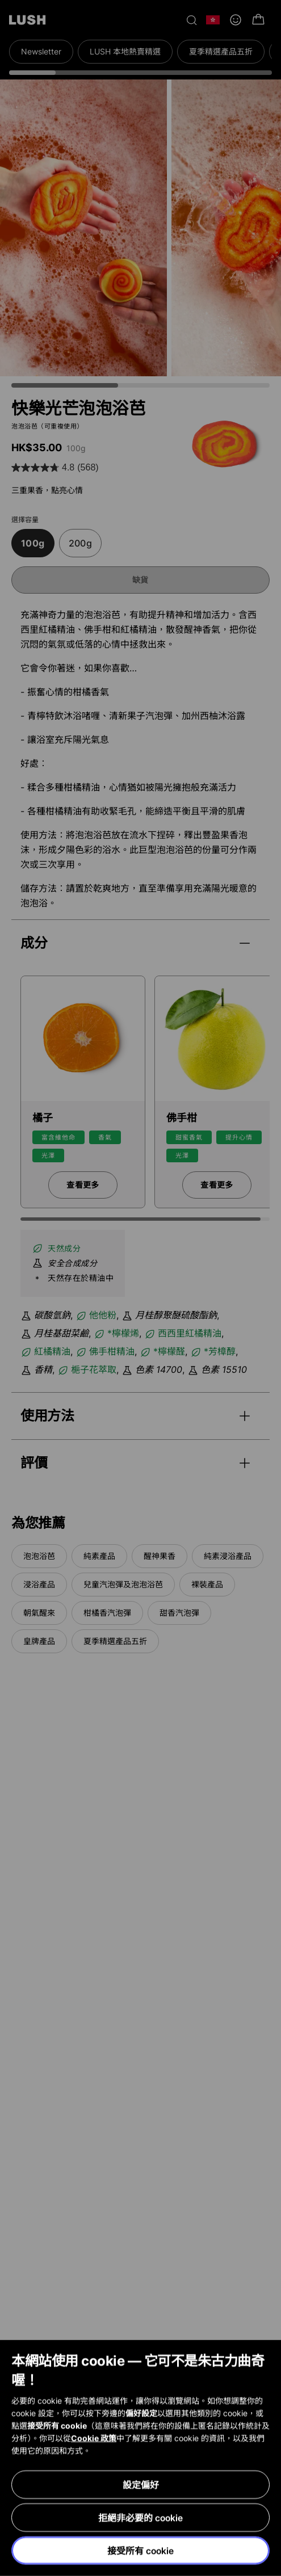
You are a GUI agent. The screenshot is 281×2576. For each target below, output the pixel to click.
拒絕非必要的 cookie (140, 2518)
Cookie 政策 (93, 2438)
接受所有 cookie (140, 2551)
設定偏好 (141, 2485)
